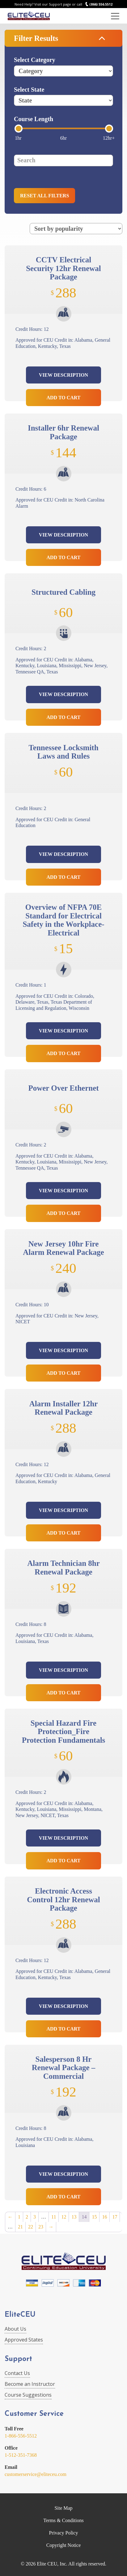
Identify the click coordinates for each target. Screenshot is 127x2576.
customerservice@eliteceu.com (35, 2474)
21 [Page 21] (20, 2226)
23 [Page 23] (40, 2226)
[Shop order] (76, 228)
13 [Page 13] (73, 2216)
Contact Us (17, 2373)
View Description (63, 375)
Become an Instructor (30, 2384)
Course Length (33, 119)
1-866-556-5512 (21, 2435)
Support (18, 2359)
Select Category (34, 59)
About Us (15, 2328)
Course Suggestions (28, 2394)
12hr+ (109, 138)
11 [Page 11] (53, 2216)
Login (101, 16)
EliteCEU (20, 2315)
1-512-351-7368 (21, 2455)
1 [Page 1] (19, 2216)
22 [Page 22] (30, 2226)
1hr (18, 138)
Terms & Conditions (63, 2520)
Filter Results (36, 38)
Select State (29, 89)
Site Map (63, 2508)
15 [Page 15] (94, 2216)
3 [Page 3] (34, 2216)
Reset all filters (44, 195)
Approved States (24, 2339)
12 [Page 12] (63, 2216)
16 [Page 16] (104, 2216)
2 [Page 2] (27, 2216)
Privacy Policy (63, 2532)
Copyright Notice (63, 2545)
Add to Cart (64, 397)
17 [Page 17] (114, 2216)
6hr (63, 138)
